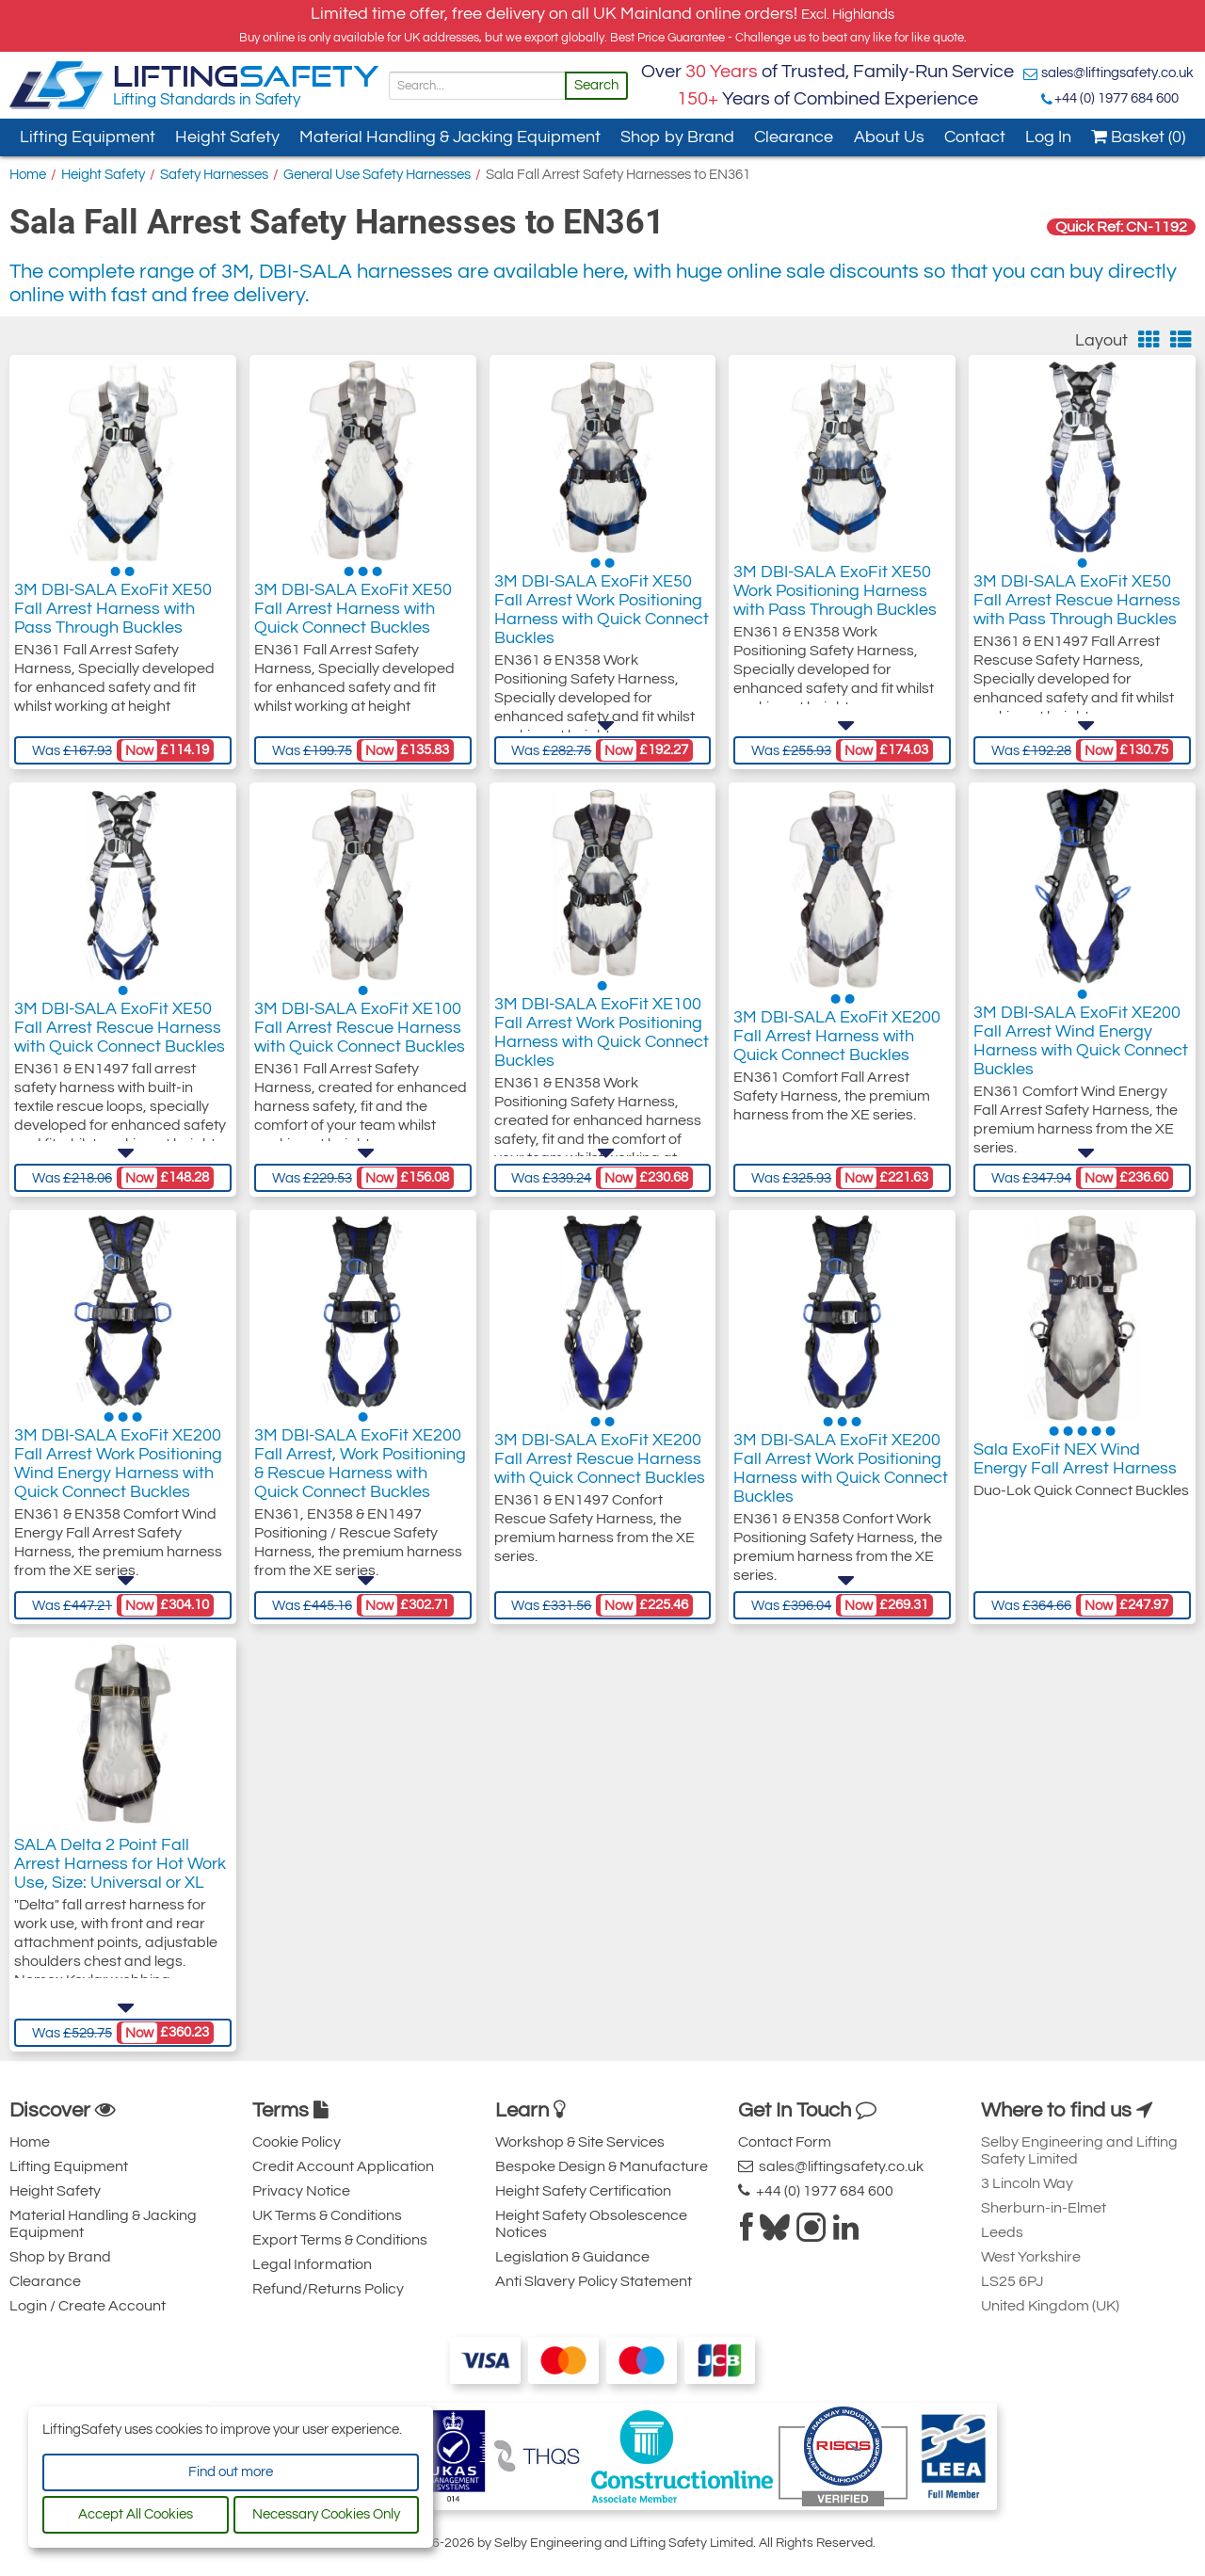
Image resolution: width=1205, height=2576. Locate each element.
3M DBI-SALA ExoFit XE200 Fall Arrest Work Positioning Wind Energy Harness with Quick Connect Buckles (118, 1478)
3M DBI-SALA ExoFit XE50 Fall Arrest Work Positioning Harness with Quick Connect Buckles (601, 623)
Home (27, 175)
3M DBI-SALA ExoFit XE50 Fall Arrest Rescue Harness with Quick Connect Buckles (119, 1041)
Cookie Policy (296, 2141)
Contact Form (784, 2141)
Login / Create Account (87, 2305)
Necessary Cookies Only (326, 2514)
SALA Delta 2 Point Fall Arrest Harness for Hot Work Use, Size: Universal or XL (120, 1886)
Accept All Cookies (135, 2514)
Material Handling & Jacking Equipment (450, 137)
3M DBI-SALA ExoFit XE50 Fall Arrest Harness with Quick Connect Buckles (353, 613)
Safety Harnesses (214, 175)
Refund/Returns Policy (328, 2288)
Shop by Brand (677, 137)
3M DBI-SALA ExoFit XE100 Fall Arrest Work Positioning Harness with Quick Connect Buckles (601, 1050)
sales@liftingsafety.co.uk (1117, 73)
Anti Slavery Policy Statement (593, 2281)
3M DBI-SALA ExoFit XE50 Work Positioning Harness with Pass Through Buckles (835, 604)
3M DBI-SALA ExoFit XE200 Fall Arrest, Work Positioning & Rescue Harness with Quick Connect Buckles (360, 1478)
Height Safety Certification (583, 2190)
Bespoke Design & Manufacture (601, 2166)
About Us (889, 137)
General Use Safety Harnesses (377, 175)
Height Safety (227, 137)
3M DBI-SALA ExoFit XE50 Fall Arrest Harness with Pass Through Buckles (113, 613)
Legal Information (312, 2264)
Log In (1048, 137)
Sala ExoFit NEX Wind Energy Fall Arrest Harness (1075, 1459)
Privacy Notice (301, 2190)
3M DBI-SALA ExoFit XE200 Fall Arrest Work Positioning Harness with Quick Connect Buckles (840, 1478)
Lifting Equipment (87, 137)
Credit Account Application (343, 2166)
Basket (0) (1138, 137)
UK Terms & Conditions (327, 2215)
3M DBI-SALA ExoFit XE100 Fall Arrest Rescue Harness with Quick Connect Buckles (359, 1041)
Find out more (230, 2472)
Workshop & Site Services (580, 2141)
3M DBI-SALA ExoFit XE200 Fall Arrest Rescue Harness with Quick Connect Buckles (599, 1468)
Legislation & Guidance (572, 2256)
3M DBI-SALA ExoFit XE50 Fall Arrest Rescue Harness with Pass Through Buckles (1077, 613)
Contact (974, 137)
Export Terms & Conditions (339, 2239)
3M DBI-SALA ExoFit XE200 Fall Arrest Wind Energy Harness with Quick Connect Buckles (1080, 1050)
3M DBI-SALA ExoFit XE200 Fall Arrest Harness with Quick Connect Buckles (836, 1041)
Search (596, 85)
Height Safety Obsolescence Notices (591, 2224)
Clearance (793, 137)
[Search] (477, 86)
